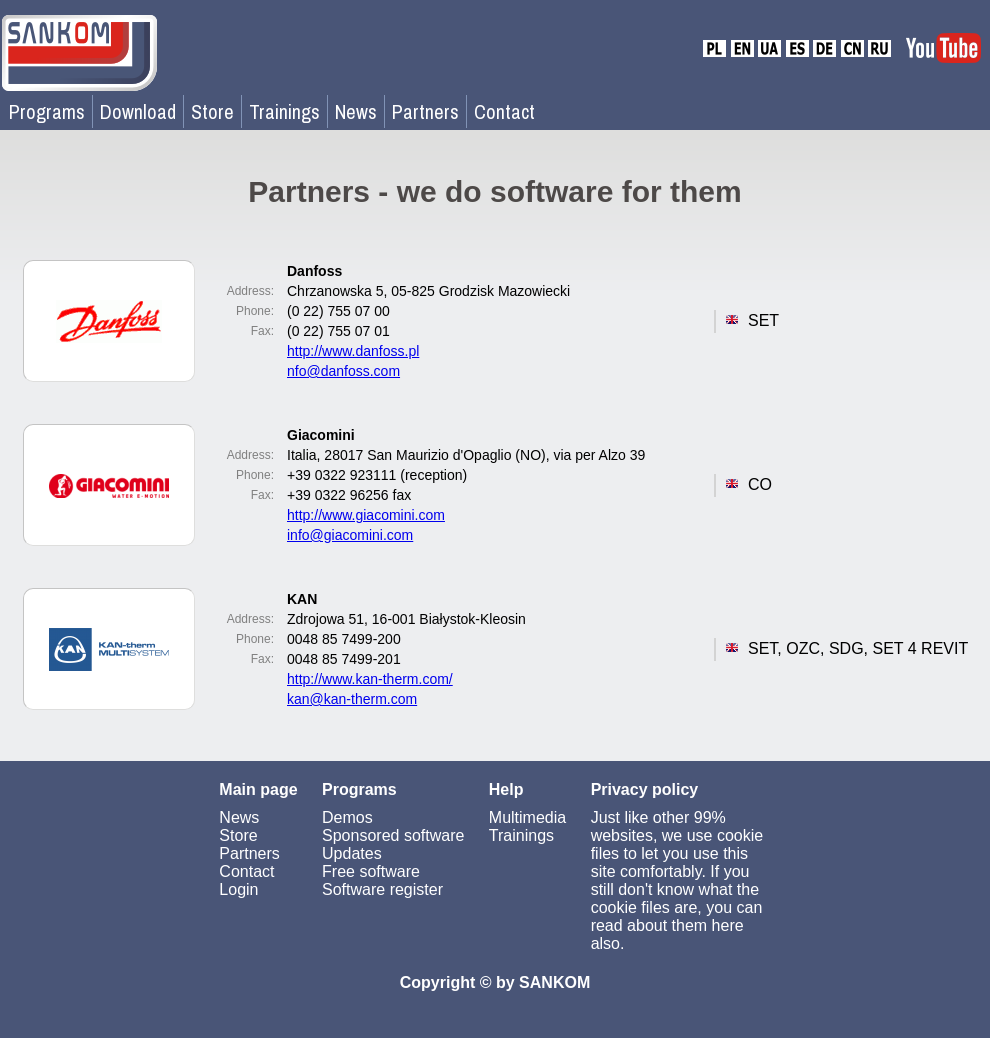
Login (238, 889)
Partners (425, 111)
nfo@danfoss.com (343, 371)
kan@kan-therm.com (352, 699)
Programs (47, 111)
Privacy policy (645, 789)
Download (138, 111)
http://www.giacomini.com (366, 515)
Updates (352, 853)
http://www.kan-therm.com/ (370, 679)
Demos (347, 817)
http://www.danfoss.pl (353, 351)
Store (212, 111)
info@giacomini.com (350, 535)
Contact (504, 111)
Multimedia (527, 817)
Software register (382, 889)
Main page (258, 789)
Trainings (284, 111)
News (356, 111)
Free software (371, 871)
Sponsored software (393, 835)
